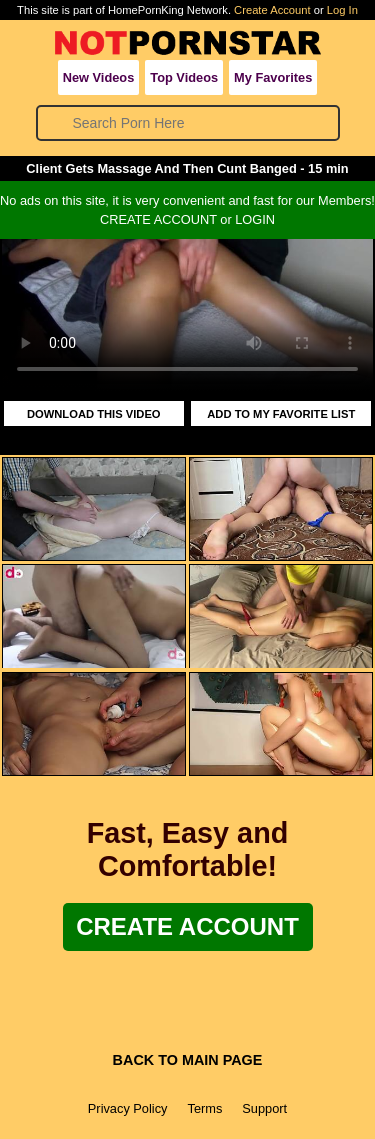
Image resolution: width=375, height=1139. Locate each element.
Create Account (272, 10)
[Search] (188, 123)
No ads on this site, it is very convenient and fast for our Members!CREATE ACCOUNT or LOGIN (187, 210)
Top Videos (184, 77)
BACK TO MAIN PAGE (188, 1060)
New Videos (99, 77)
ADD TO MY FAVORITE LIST (281, 414)
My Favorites (273, 77)
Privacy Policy (128, 1108)
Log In (342, 10)
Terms (204, 1108)
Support (264, 1108)
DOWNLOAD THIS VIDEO (94, 414)
